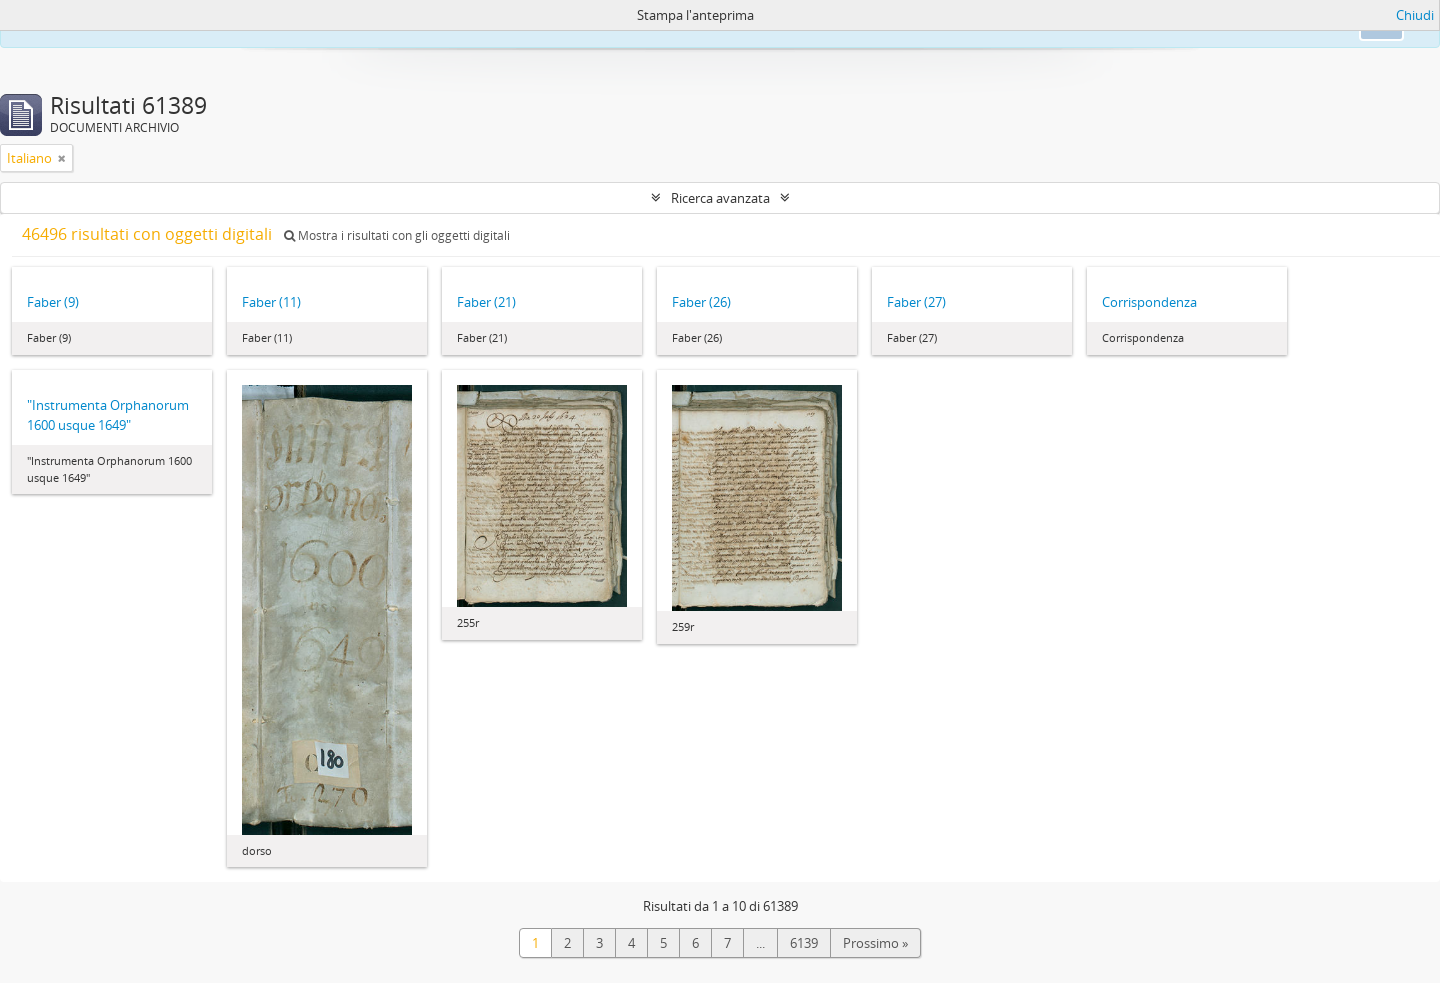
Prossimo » (875, 943)
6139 (804, 943)
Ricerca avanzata (720, 198)
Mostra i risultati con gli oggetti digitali (397, 235)
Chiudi (1415, 15)
